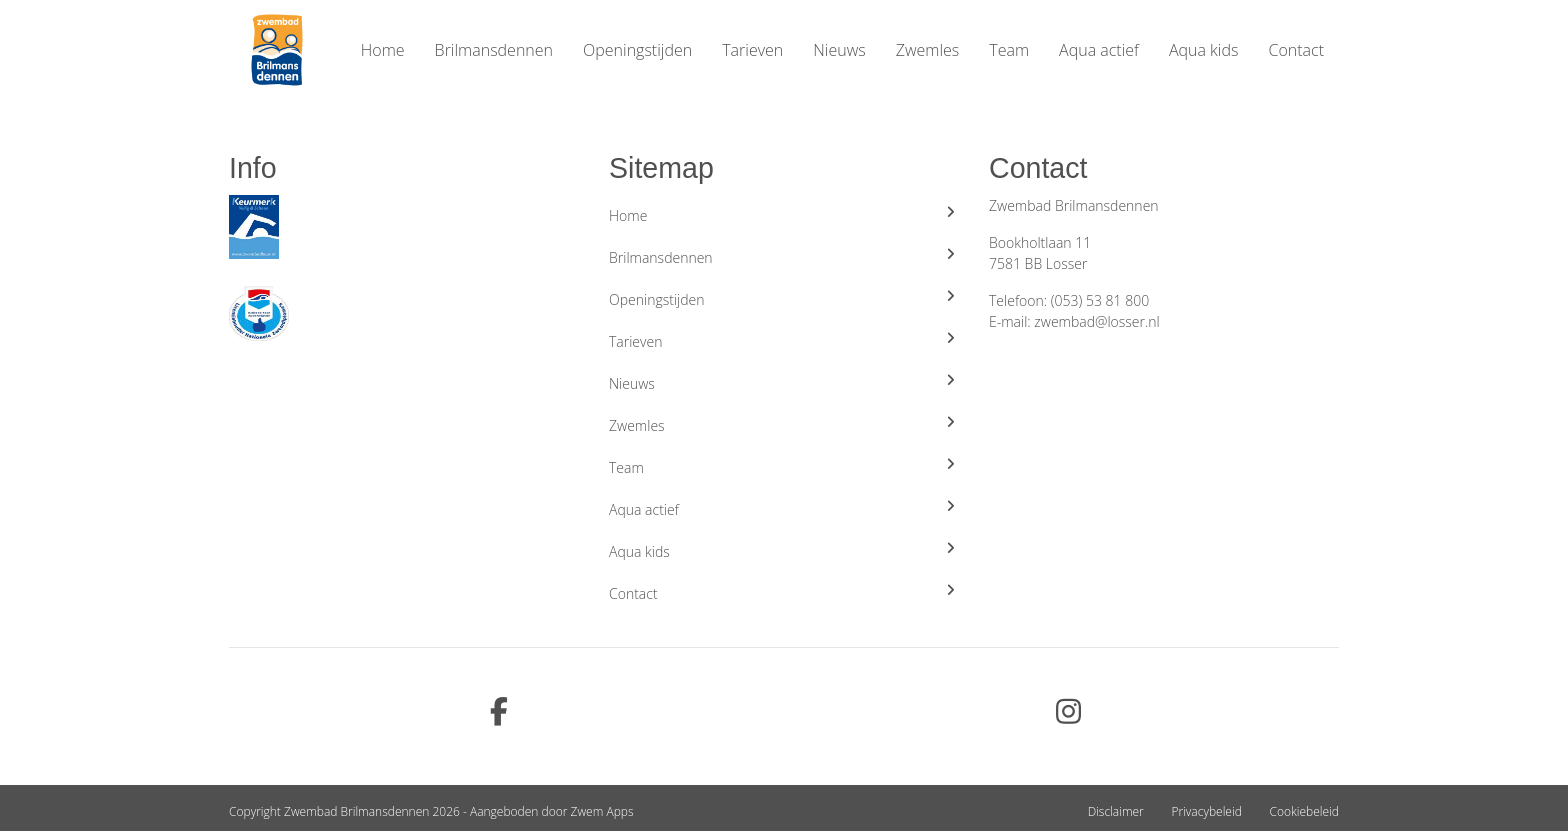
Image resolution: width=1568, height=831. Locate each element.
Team (1009, 50)
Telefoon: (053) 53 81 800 (1069, 300)
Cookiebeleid (1304, 811)
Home (383, 50)
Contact (1296, 50)
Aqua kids (1204, 50)
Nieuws (839, 50)
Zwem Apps (602, 811)
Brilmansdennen (494, 50)
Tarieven (752, 50)
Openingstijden (637, 50)
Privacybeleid (1206, 811)
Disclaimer (1116, 811)
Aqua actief (1099, 50)
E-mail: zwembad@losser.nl (1074, 321)
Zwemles (928, 50)
